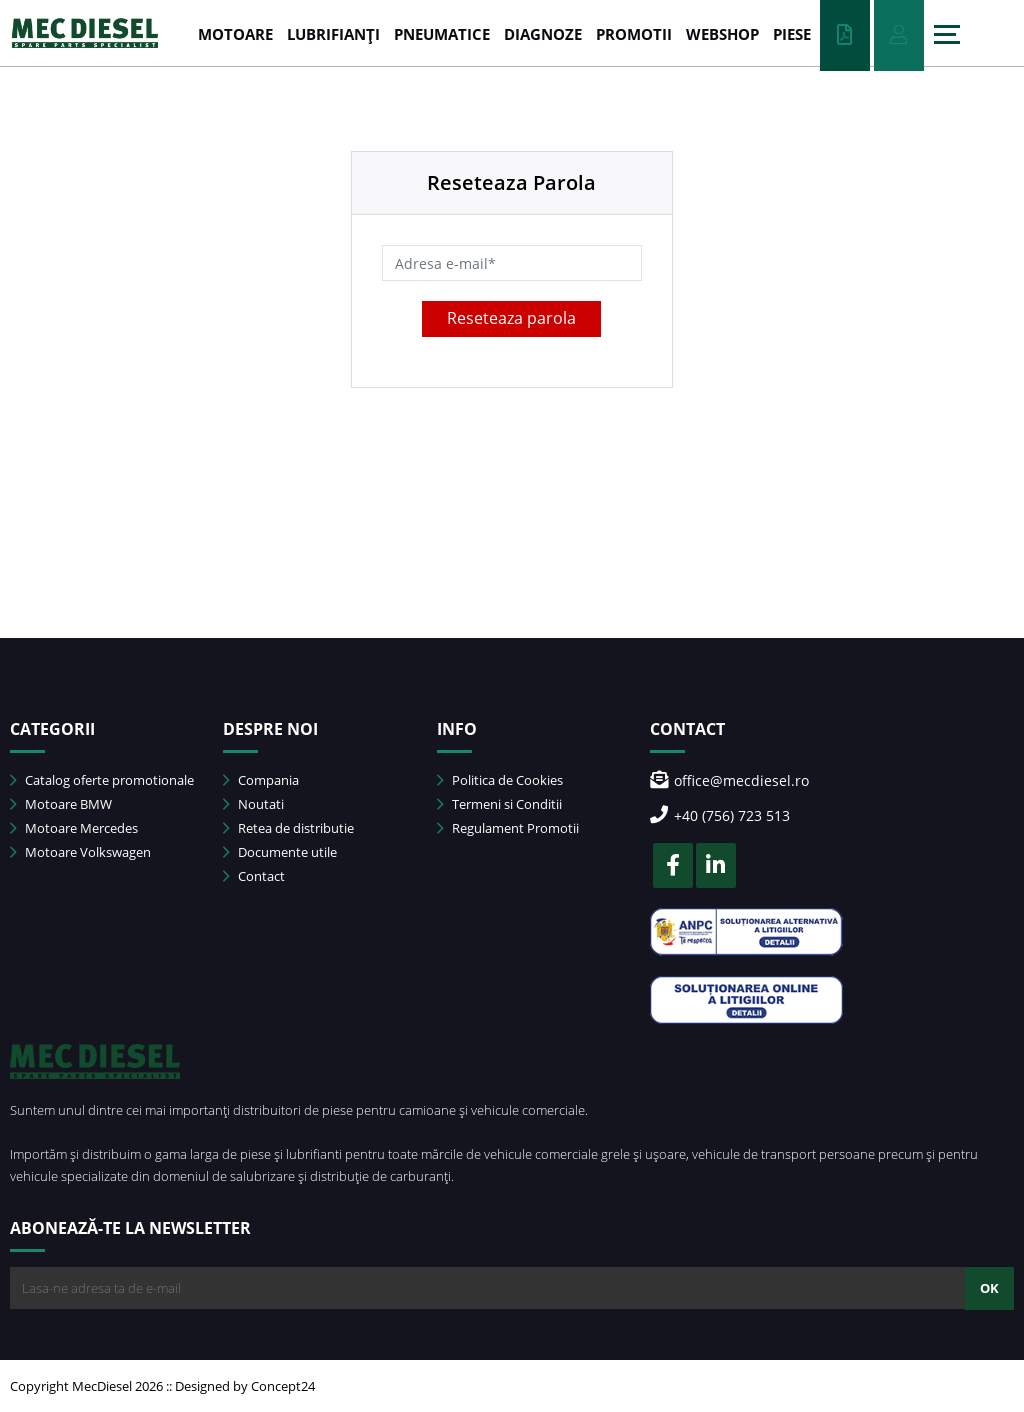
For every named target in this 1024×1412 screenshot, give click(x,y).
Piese (792, 34)
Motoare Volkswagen (80, 852)
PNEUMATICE (442, 34)
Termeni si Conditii (499, 804)
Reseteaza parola (511, 318)
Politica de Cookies (500, 780)
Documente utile (280, 852)
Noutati (253, 804)
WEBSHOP (722, 34)
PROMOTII (634, 34)
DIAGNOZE (543, 34)
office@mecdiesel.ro (729, 780)
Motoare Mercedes (74, 828)
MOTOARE (235, 34)
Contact (254, 876)
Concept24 (283, 1386)
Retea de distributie (288, 828)
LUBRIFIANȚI (333, 34)
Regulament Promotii (508, 828)
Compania (261, 780)
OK (989, 1288)
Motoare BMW (61, 804)
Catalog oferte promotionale (102, 780)
